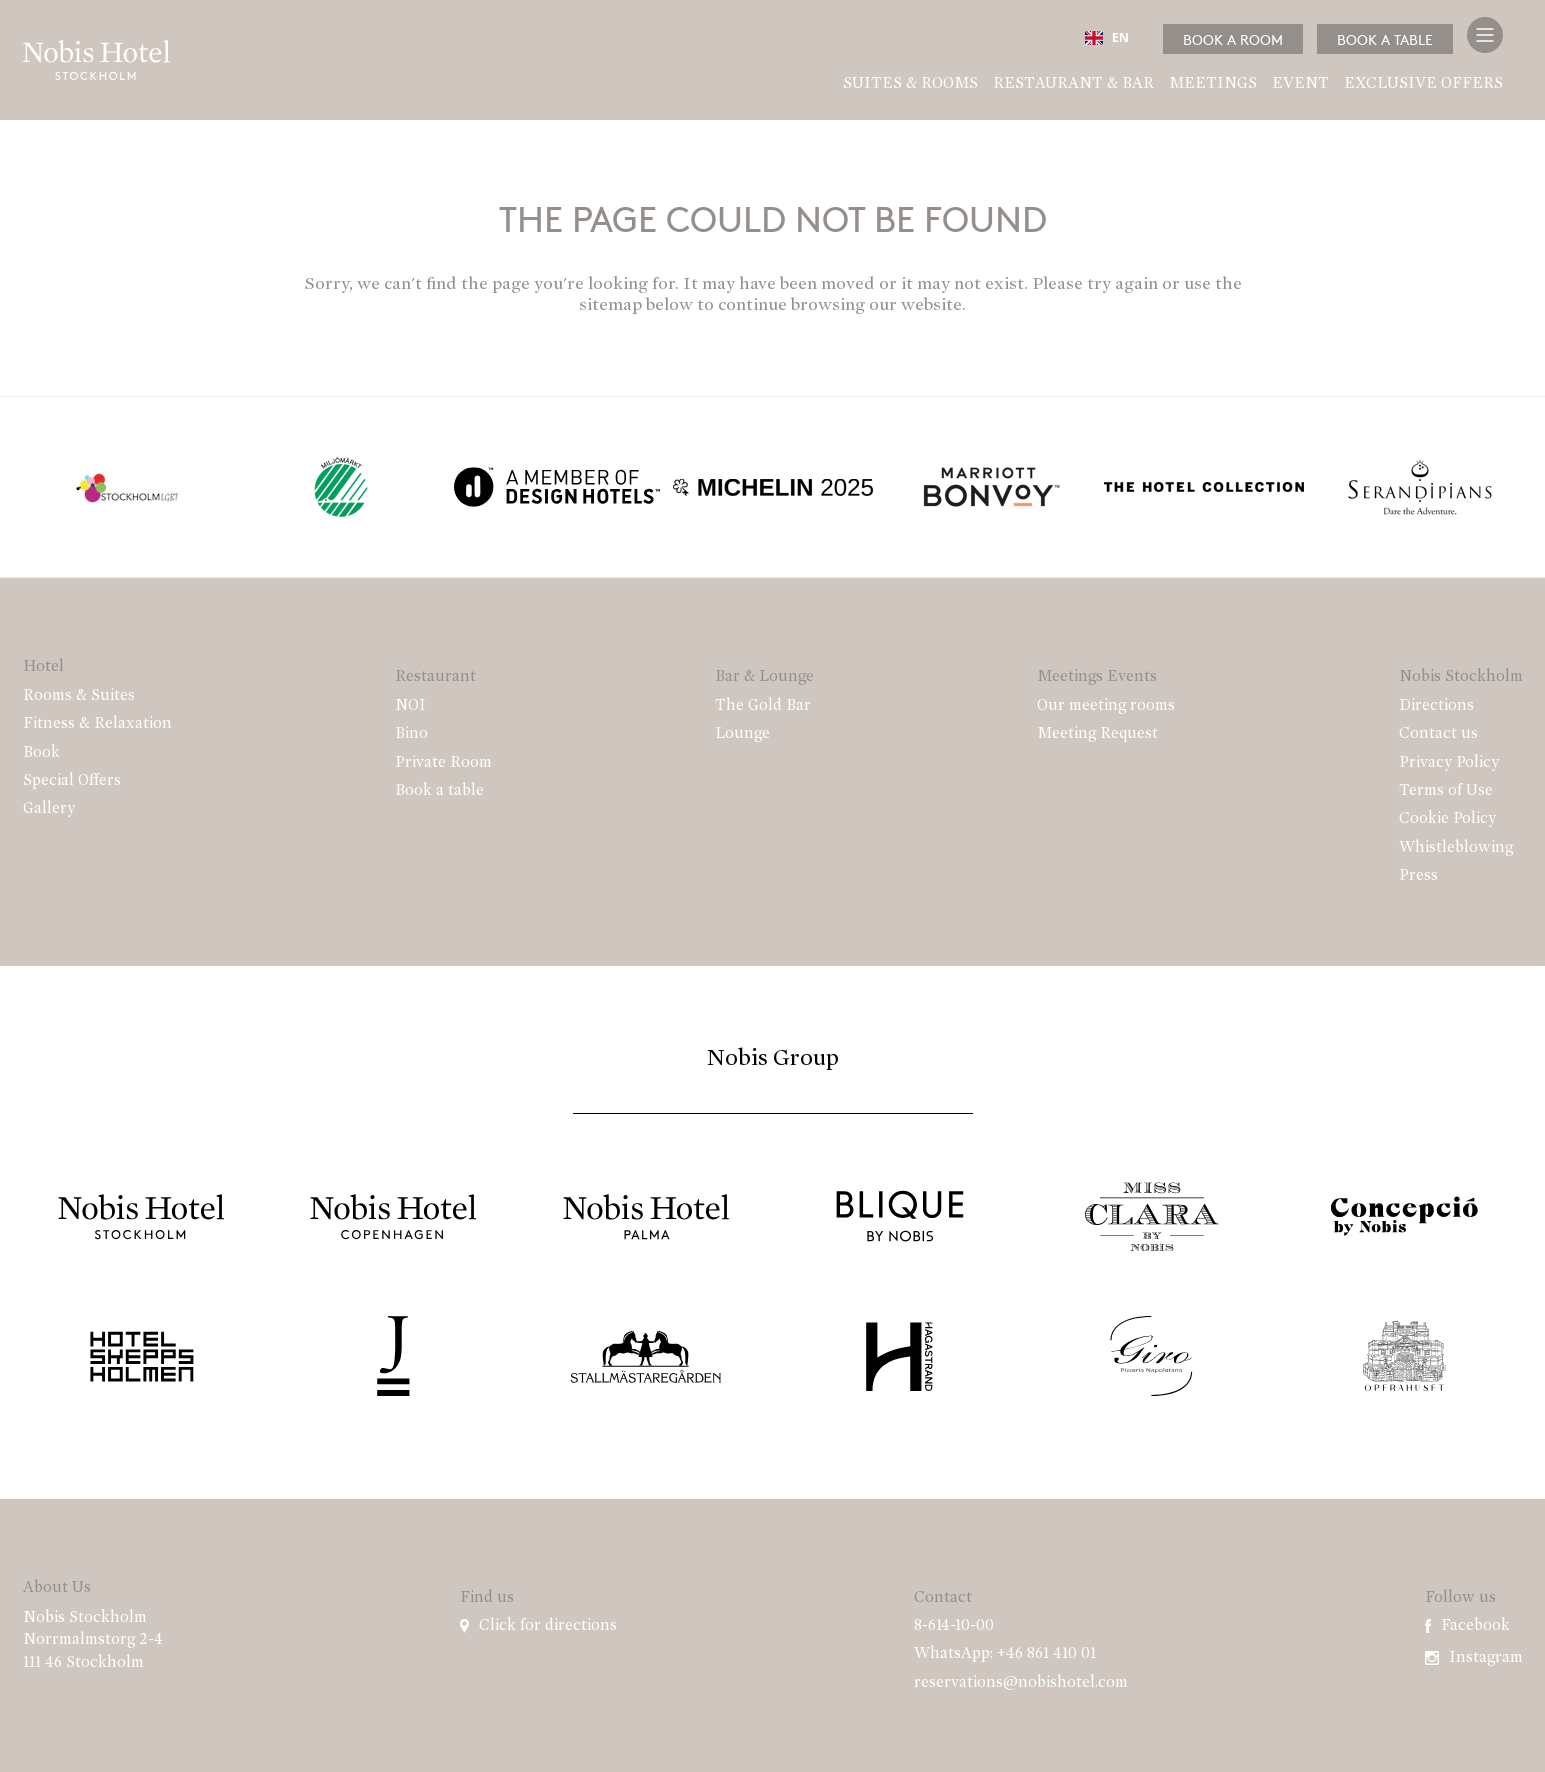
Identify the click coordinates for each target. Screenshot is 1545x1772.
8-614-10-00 (954, 1626)
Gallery (49, 809)
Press (1418, 876)
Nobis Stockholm (1461, 677)
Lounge (742, 734)
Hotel (43, 667)
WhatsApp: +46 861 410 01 (1005, 1654)
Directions (1436, 706)
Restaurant (435, 677)
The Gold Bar (763, 706)
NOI (410, 706)
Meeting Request (1097, 734)
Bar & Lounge (764, 677)
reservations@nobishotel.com (1021, 1683)
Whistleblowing (1456, 848)
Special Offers (72, 781)
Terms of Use (1446, 791)
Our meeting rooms (1106, 706)
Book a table (1385, 39)
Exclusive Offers (1423, 84)
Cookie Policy (1447, 819)
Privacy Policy (1449, 763)
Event (1300, 84)
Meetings (1213, 84)
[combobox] (1106, 38)
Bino (411, 734)
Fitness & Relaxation (97, 724)
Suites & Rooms (910, 84)
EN (1107, 38)
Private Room (443, 763)
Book (41, 753)
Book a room (1233, 39)
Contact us (1438, 734)
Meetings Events (1097, 677)
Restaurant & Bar (1073, 84)
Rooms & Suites (79, 696)
